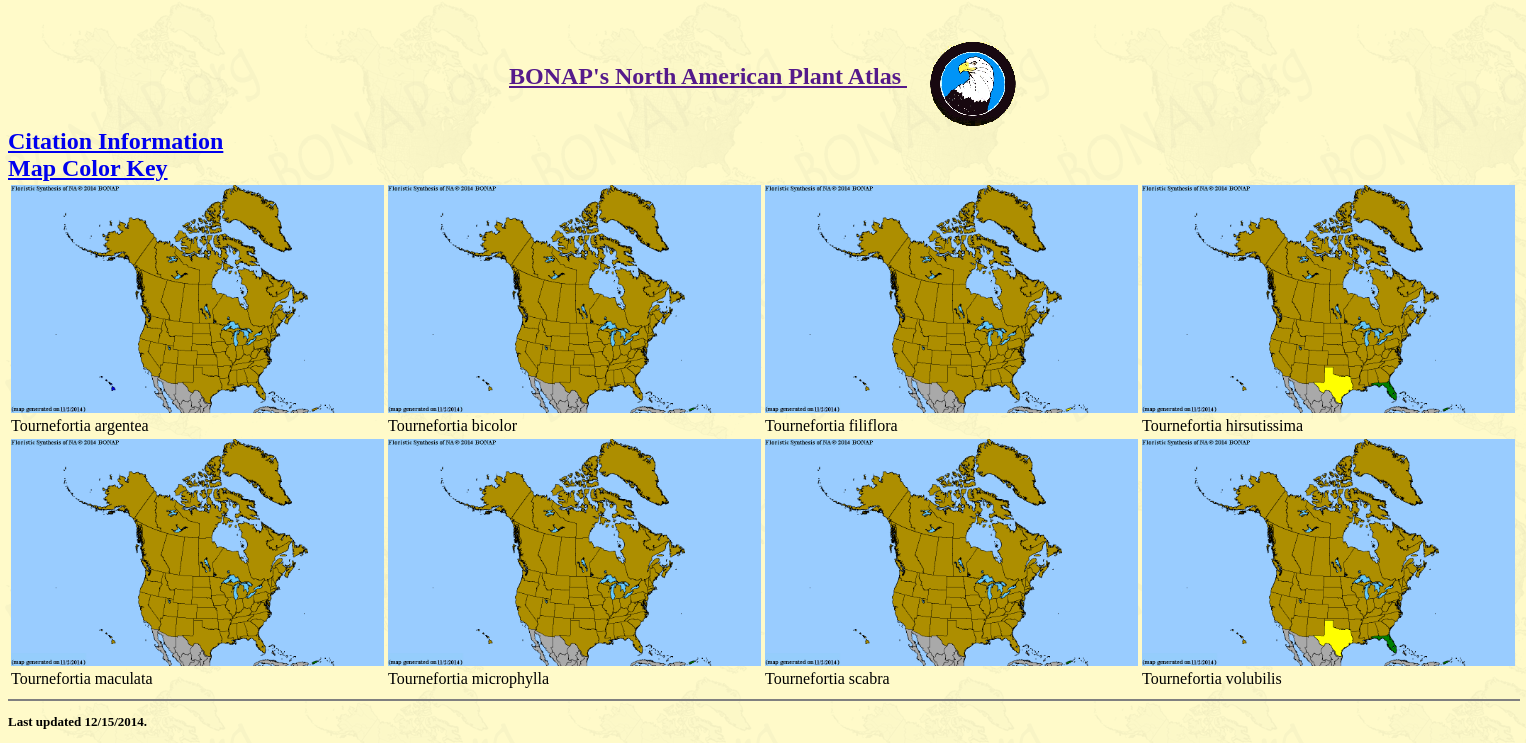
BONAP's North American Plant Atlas (708, 76)
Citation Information (115, 141)
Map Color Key (88, 168)
